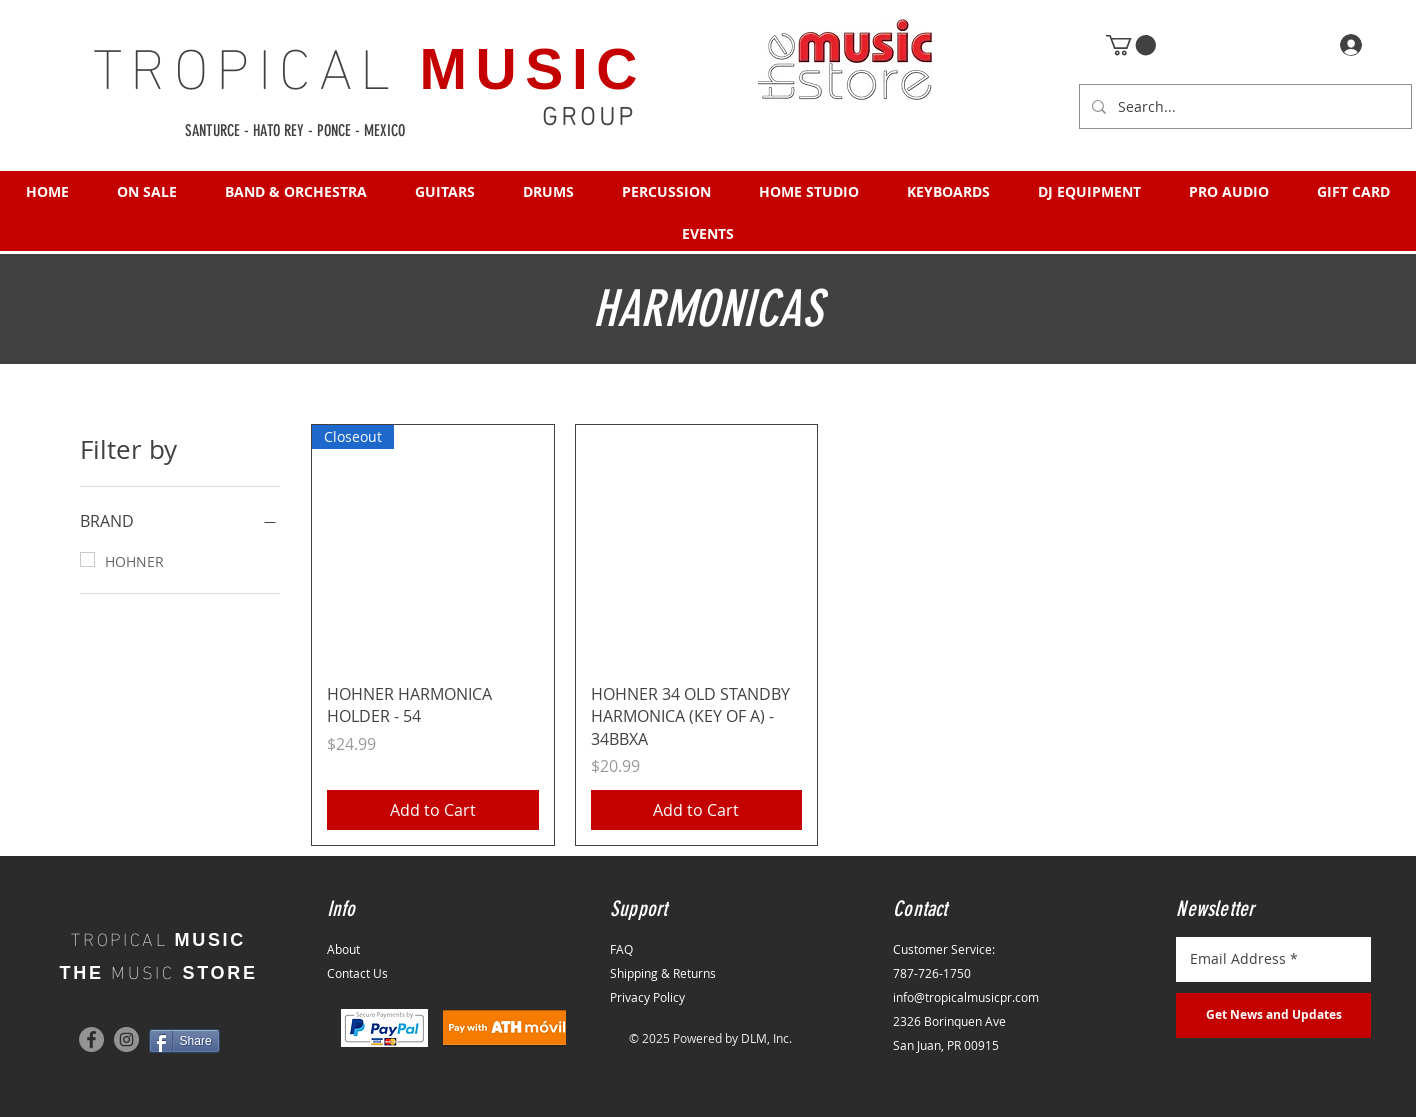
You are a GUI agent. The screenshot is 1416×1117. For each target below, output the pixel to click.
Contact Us (357, 973)
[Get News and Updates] (1273, 1015)
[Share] (184, 1041)
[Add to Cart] (433, 810)
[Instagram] (126, 1039)
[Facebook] (91, 1039)
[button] (1131, 45)
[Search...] (1243, 106)
